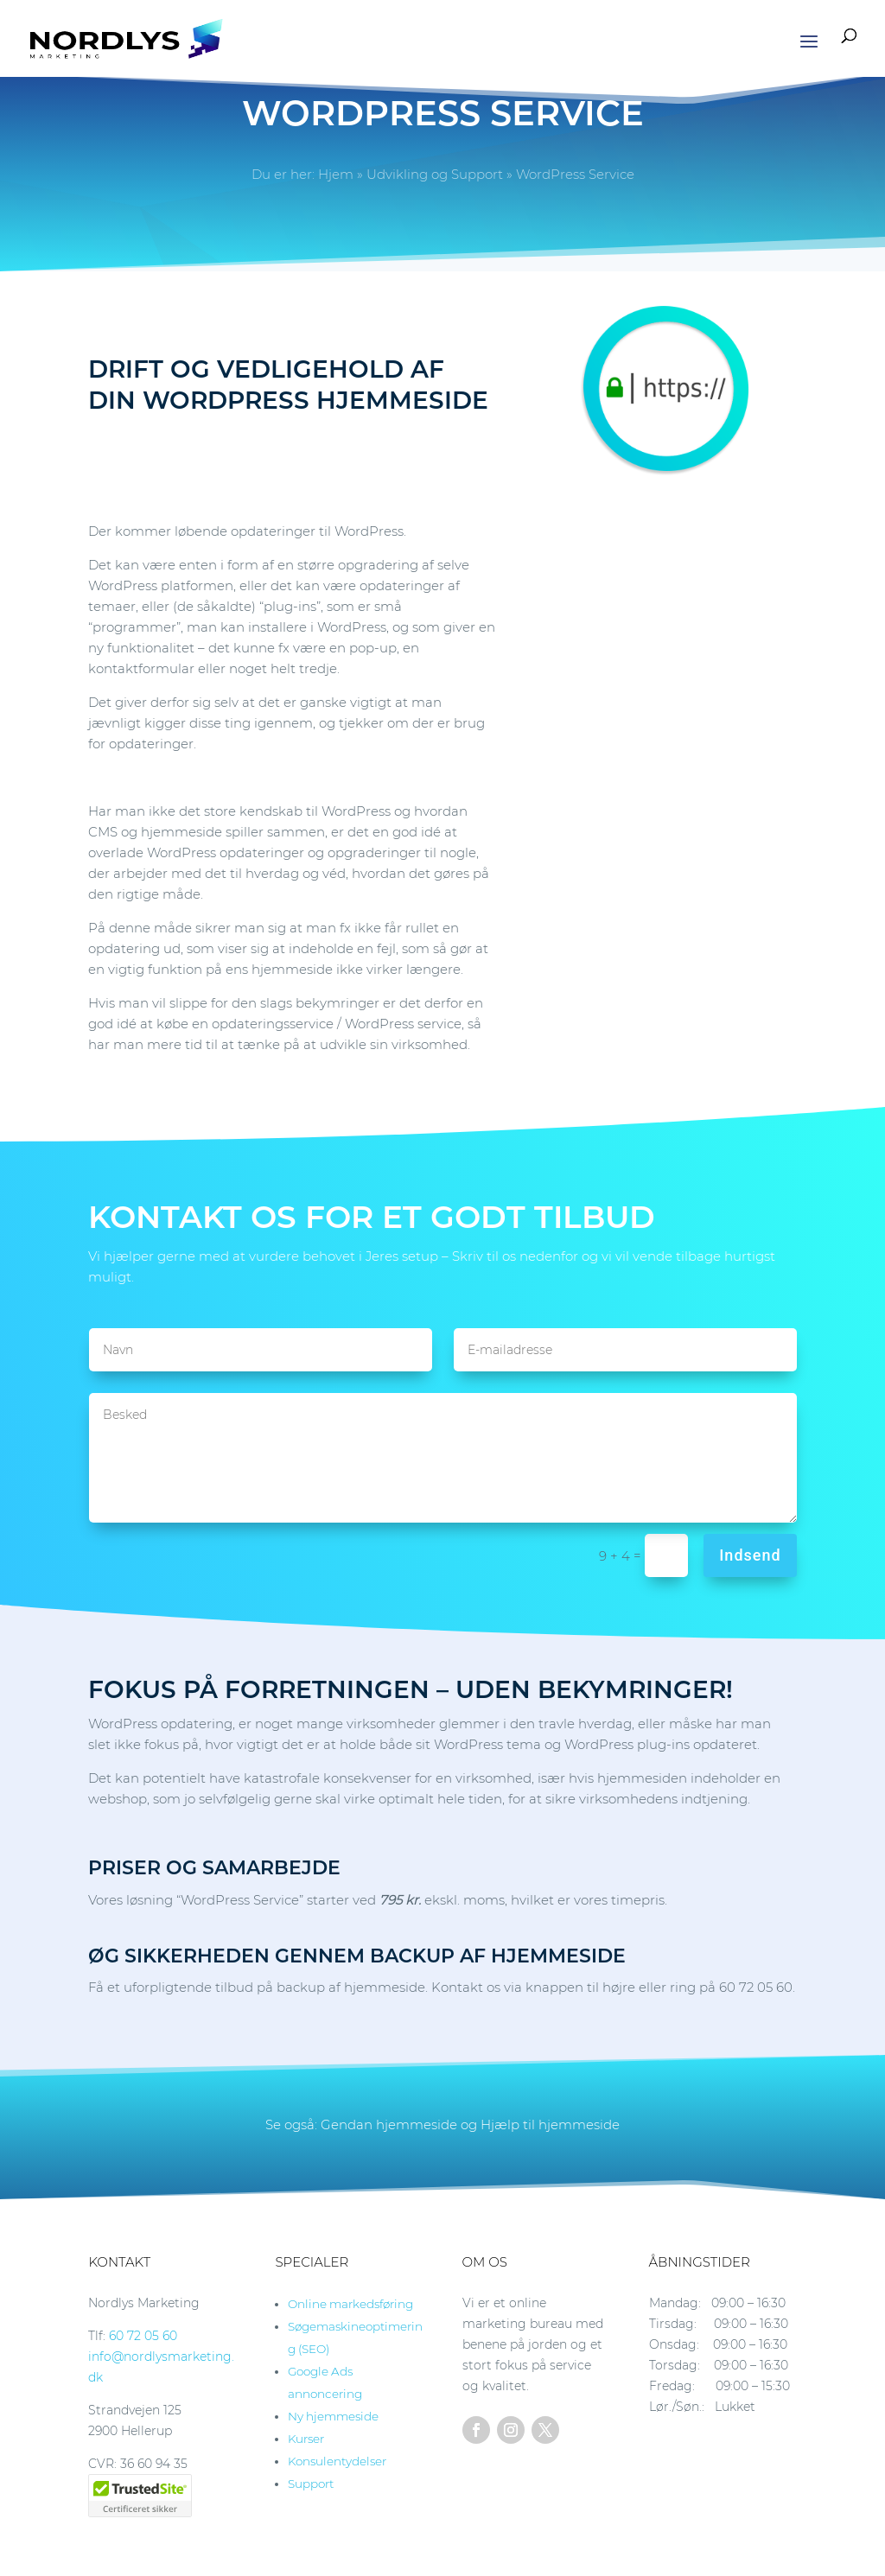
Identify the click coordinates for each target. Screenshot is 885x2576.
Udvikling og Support (434, 174)
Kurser (306, 2439)
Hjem (335, 174)
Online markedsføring (350, 2304)
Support (311, 2483)
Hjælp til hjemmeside (550, 2124)
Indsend (749, 1555)
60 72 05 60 (143, 2336)
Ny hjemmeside (333, 2416)
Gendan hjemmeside (389, 2124)
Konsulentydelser (337, 2461)
